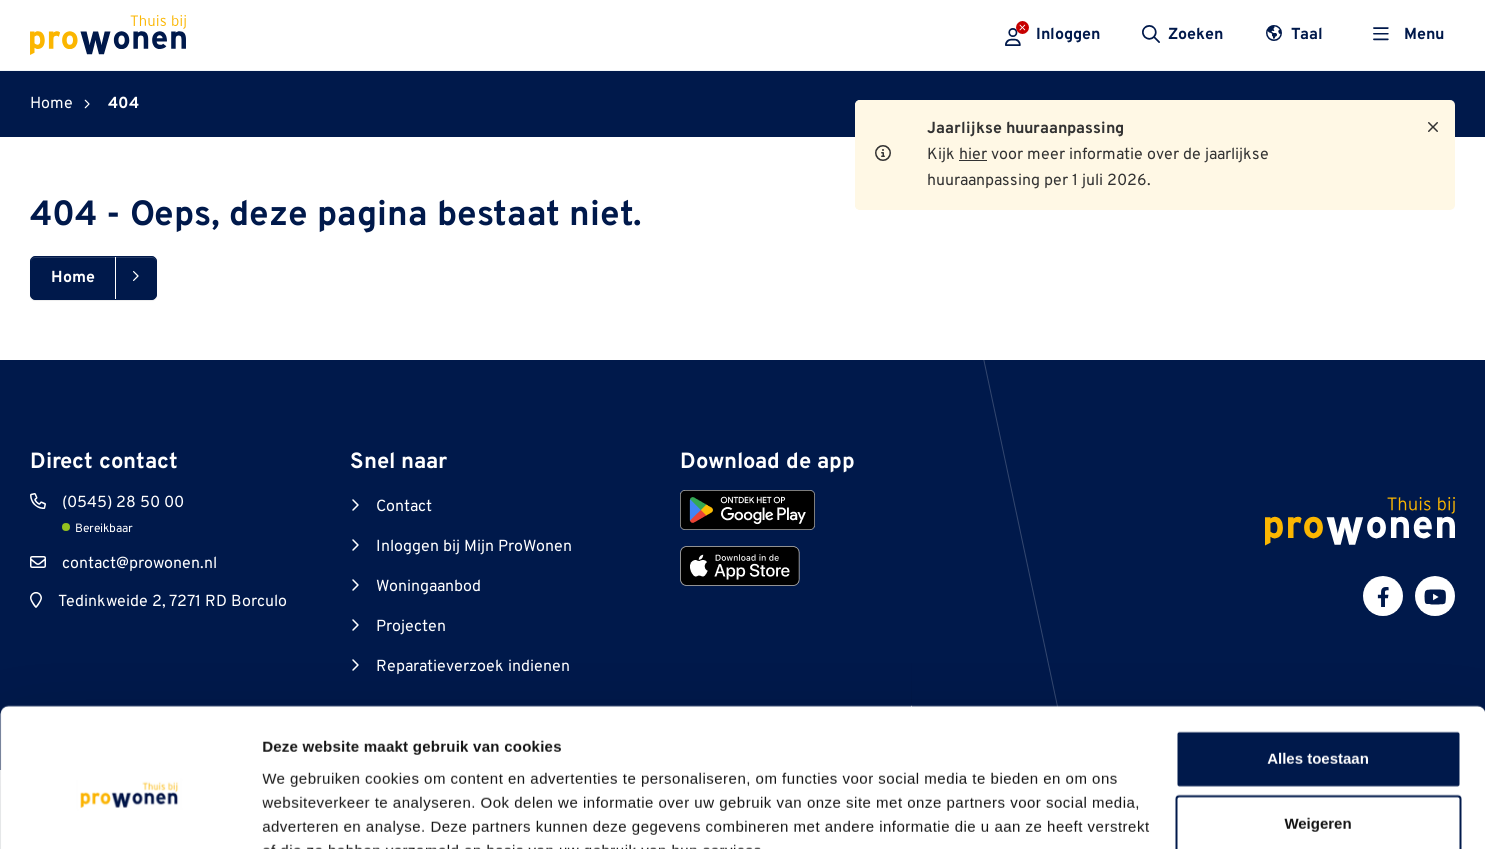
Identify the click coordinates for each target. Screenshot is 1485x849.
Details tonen (309, 809)
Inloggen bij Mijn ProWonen (474, 547)
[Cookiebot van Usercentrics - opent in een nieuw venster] (129, 810)
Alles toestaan (1318, 662)
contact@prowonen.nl (139, 564)
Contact (404, 507)
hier (973, 155)
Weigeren (1317, 727)
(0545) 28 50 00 (123, 503)
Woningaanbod (428, 587)
